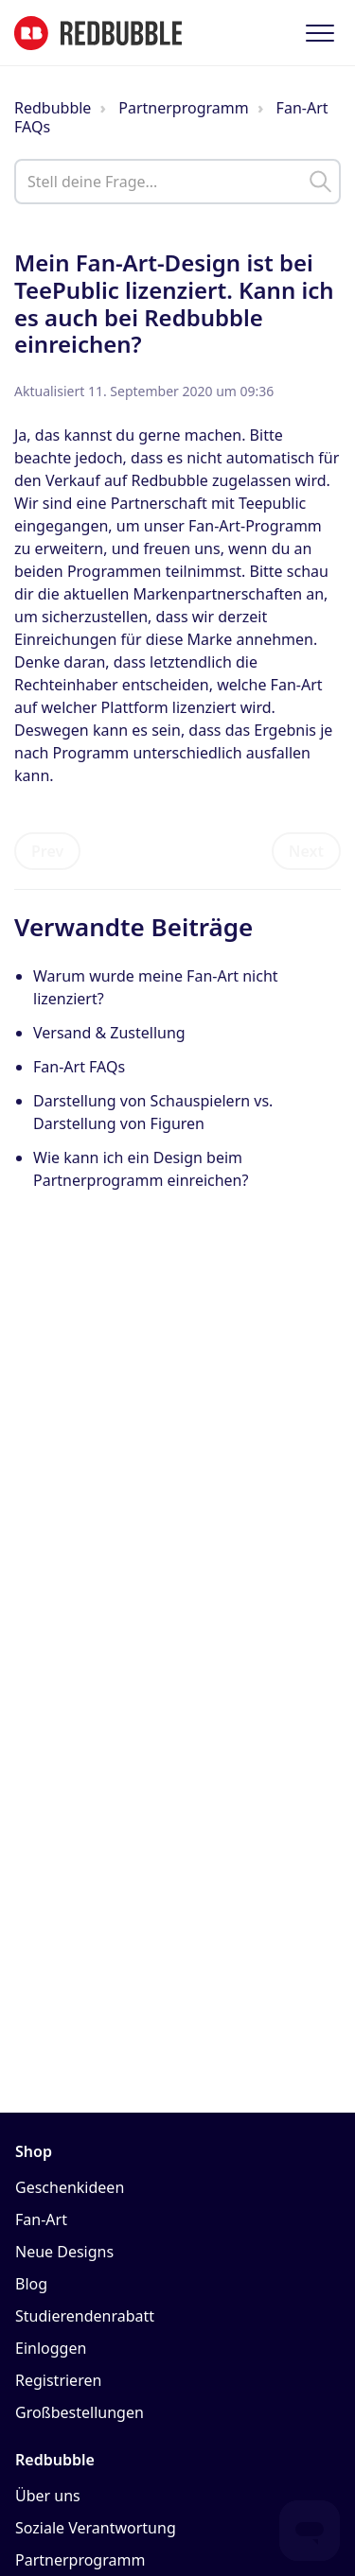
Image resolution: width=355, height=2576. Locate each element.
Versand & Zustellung (109, 1032)
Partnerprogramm (183, 107)
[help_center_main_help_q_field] (177, 181)
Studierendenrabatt (84, 2316)
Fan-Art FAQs (79, 1066)
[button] (319, 32)
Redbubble (52, 107)
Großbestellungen (79, 2412)
